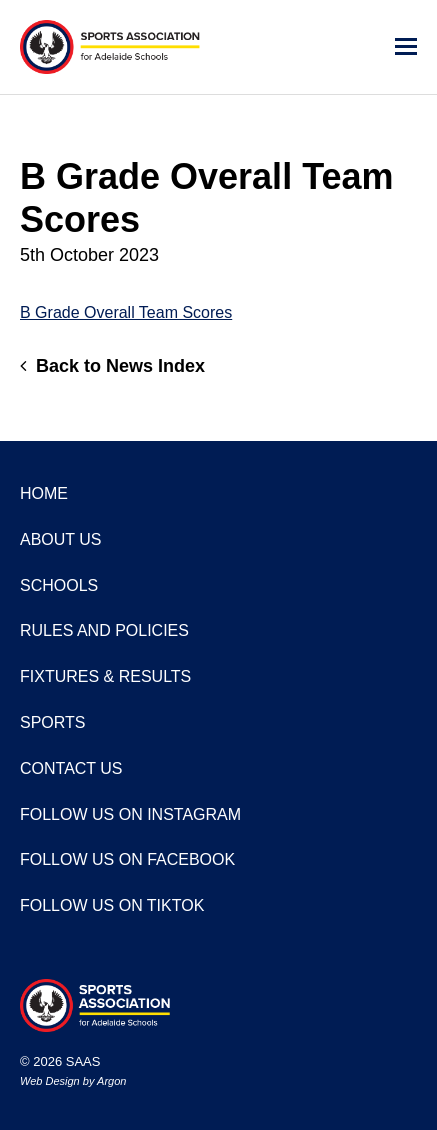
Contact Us (71, 768)
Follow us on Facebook (127, 859)
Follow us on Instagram (130, 814)
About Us (61, 539)
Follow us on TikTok (112, 905)
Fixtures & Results (105, 676)
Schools (59, 585)
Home (44, 493)
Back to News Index (112, 366)
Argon (111, 1081)
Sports (53, 722)
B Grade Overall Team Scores (126, 312)
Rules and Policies (104, 630)
